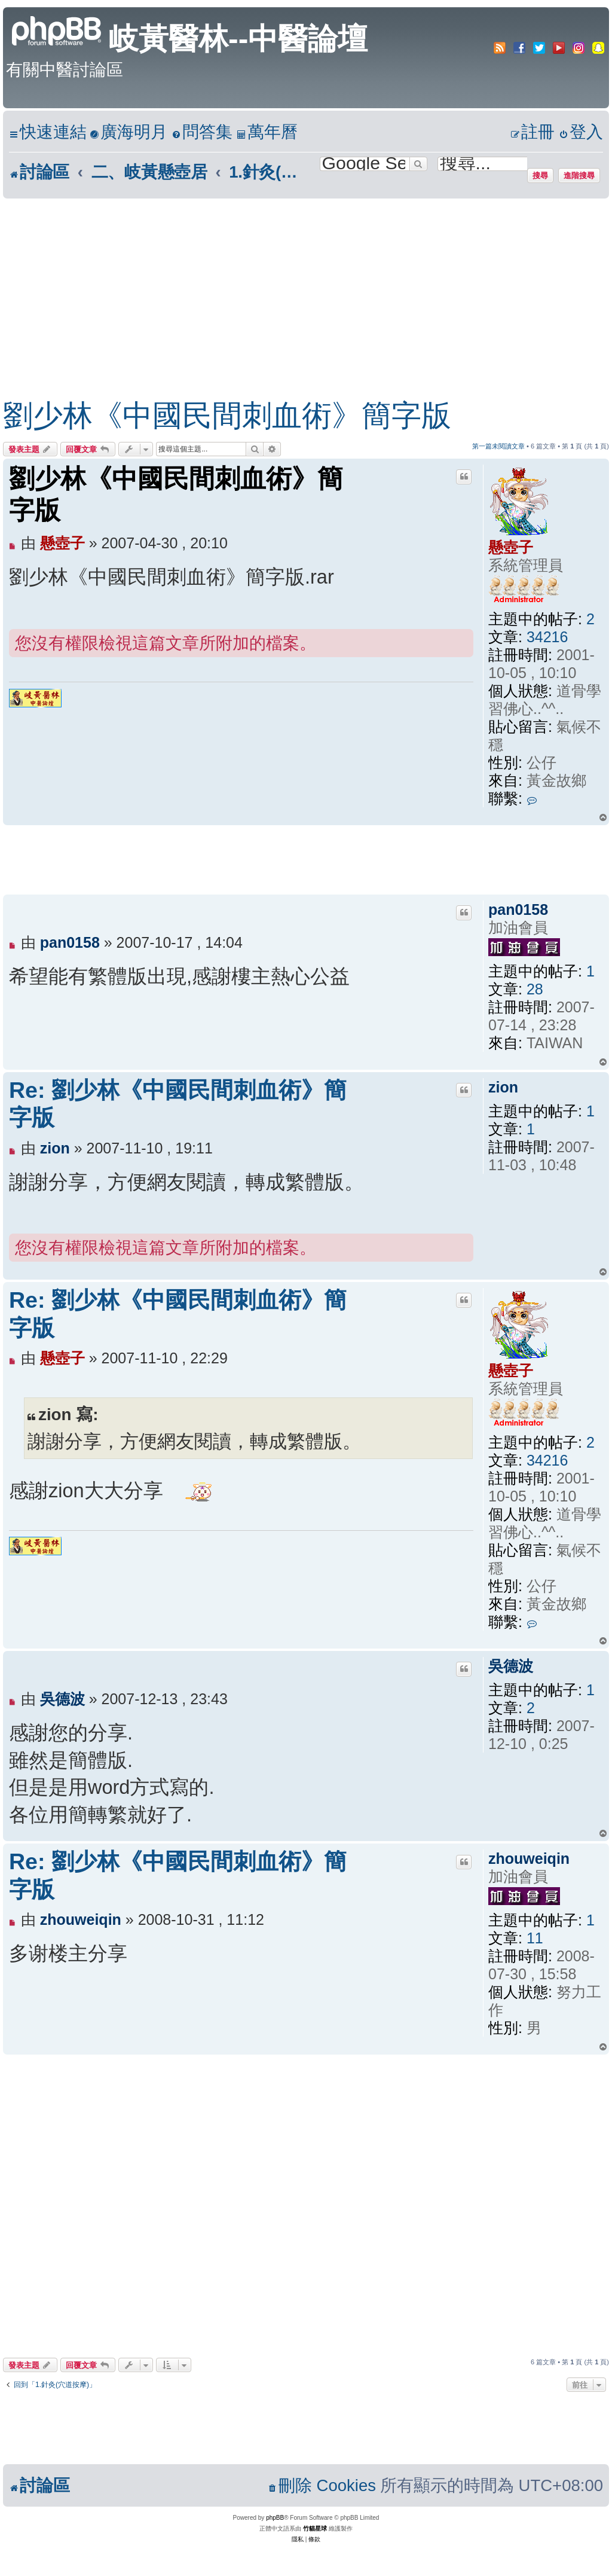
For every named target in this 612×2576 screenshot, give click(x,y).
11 (535, 1938)
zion (503, 1087)
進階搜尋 (579, 175)
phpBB (275, 2517)
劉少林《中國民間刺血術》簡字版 (227, 415)
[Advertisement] (294, 288)
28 (535, 989)
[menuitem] (128, 132)
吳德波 (510, 1666)
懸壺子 (510, 547)
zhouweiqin (529, 1858)
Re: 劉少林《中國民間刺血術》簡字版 (178, 1104)
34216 (547, 636)
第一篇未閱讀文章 (498, 446)
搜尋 (540, 175)
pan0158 (518, 909)
